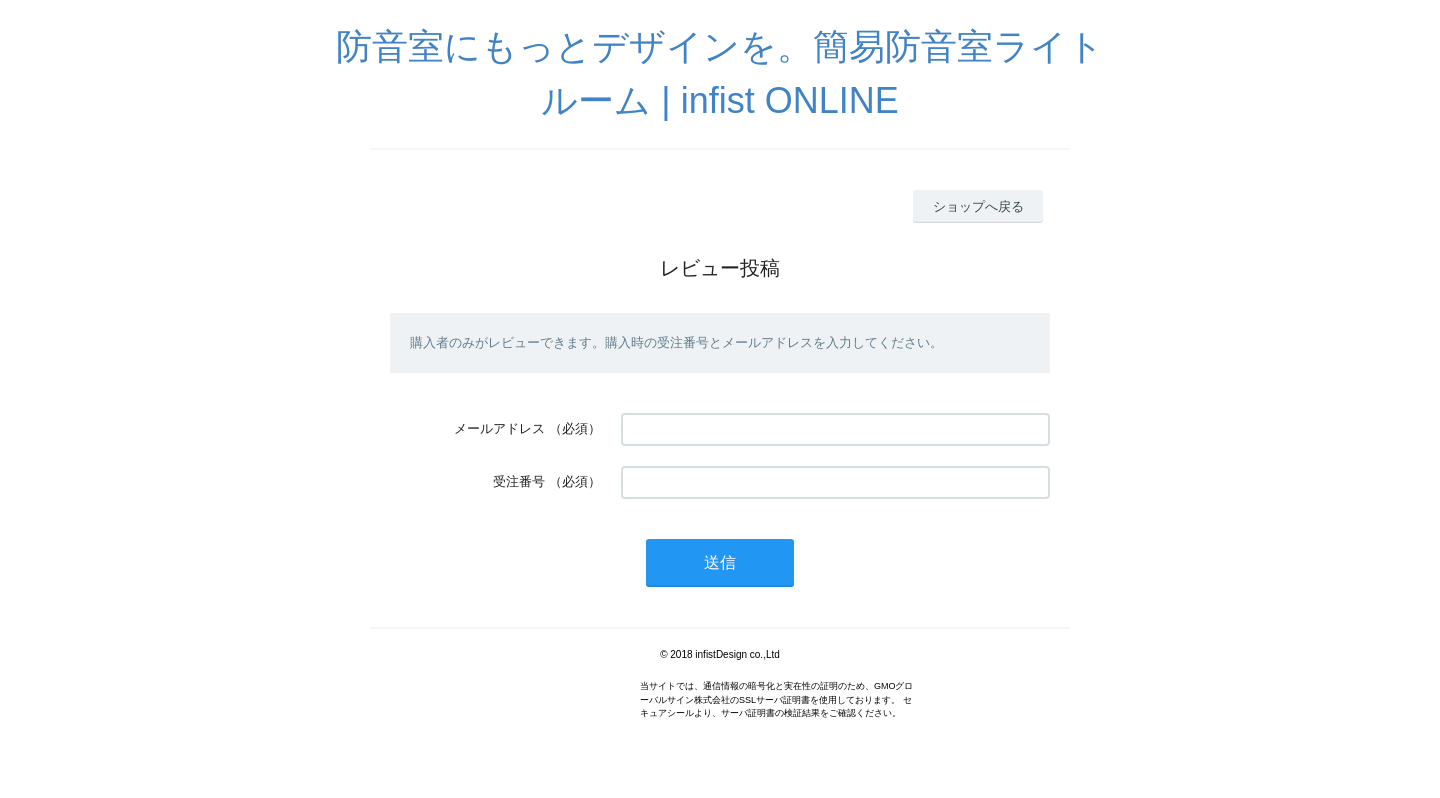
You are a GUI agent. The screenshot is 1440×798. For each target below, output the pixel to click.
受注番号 (519, 481)
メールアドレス (499, 428)
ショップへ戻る (978, 206)
